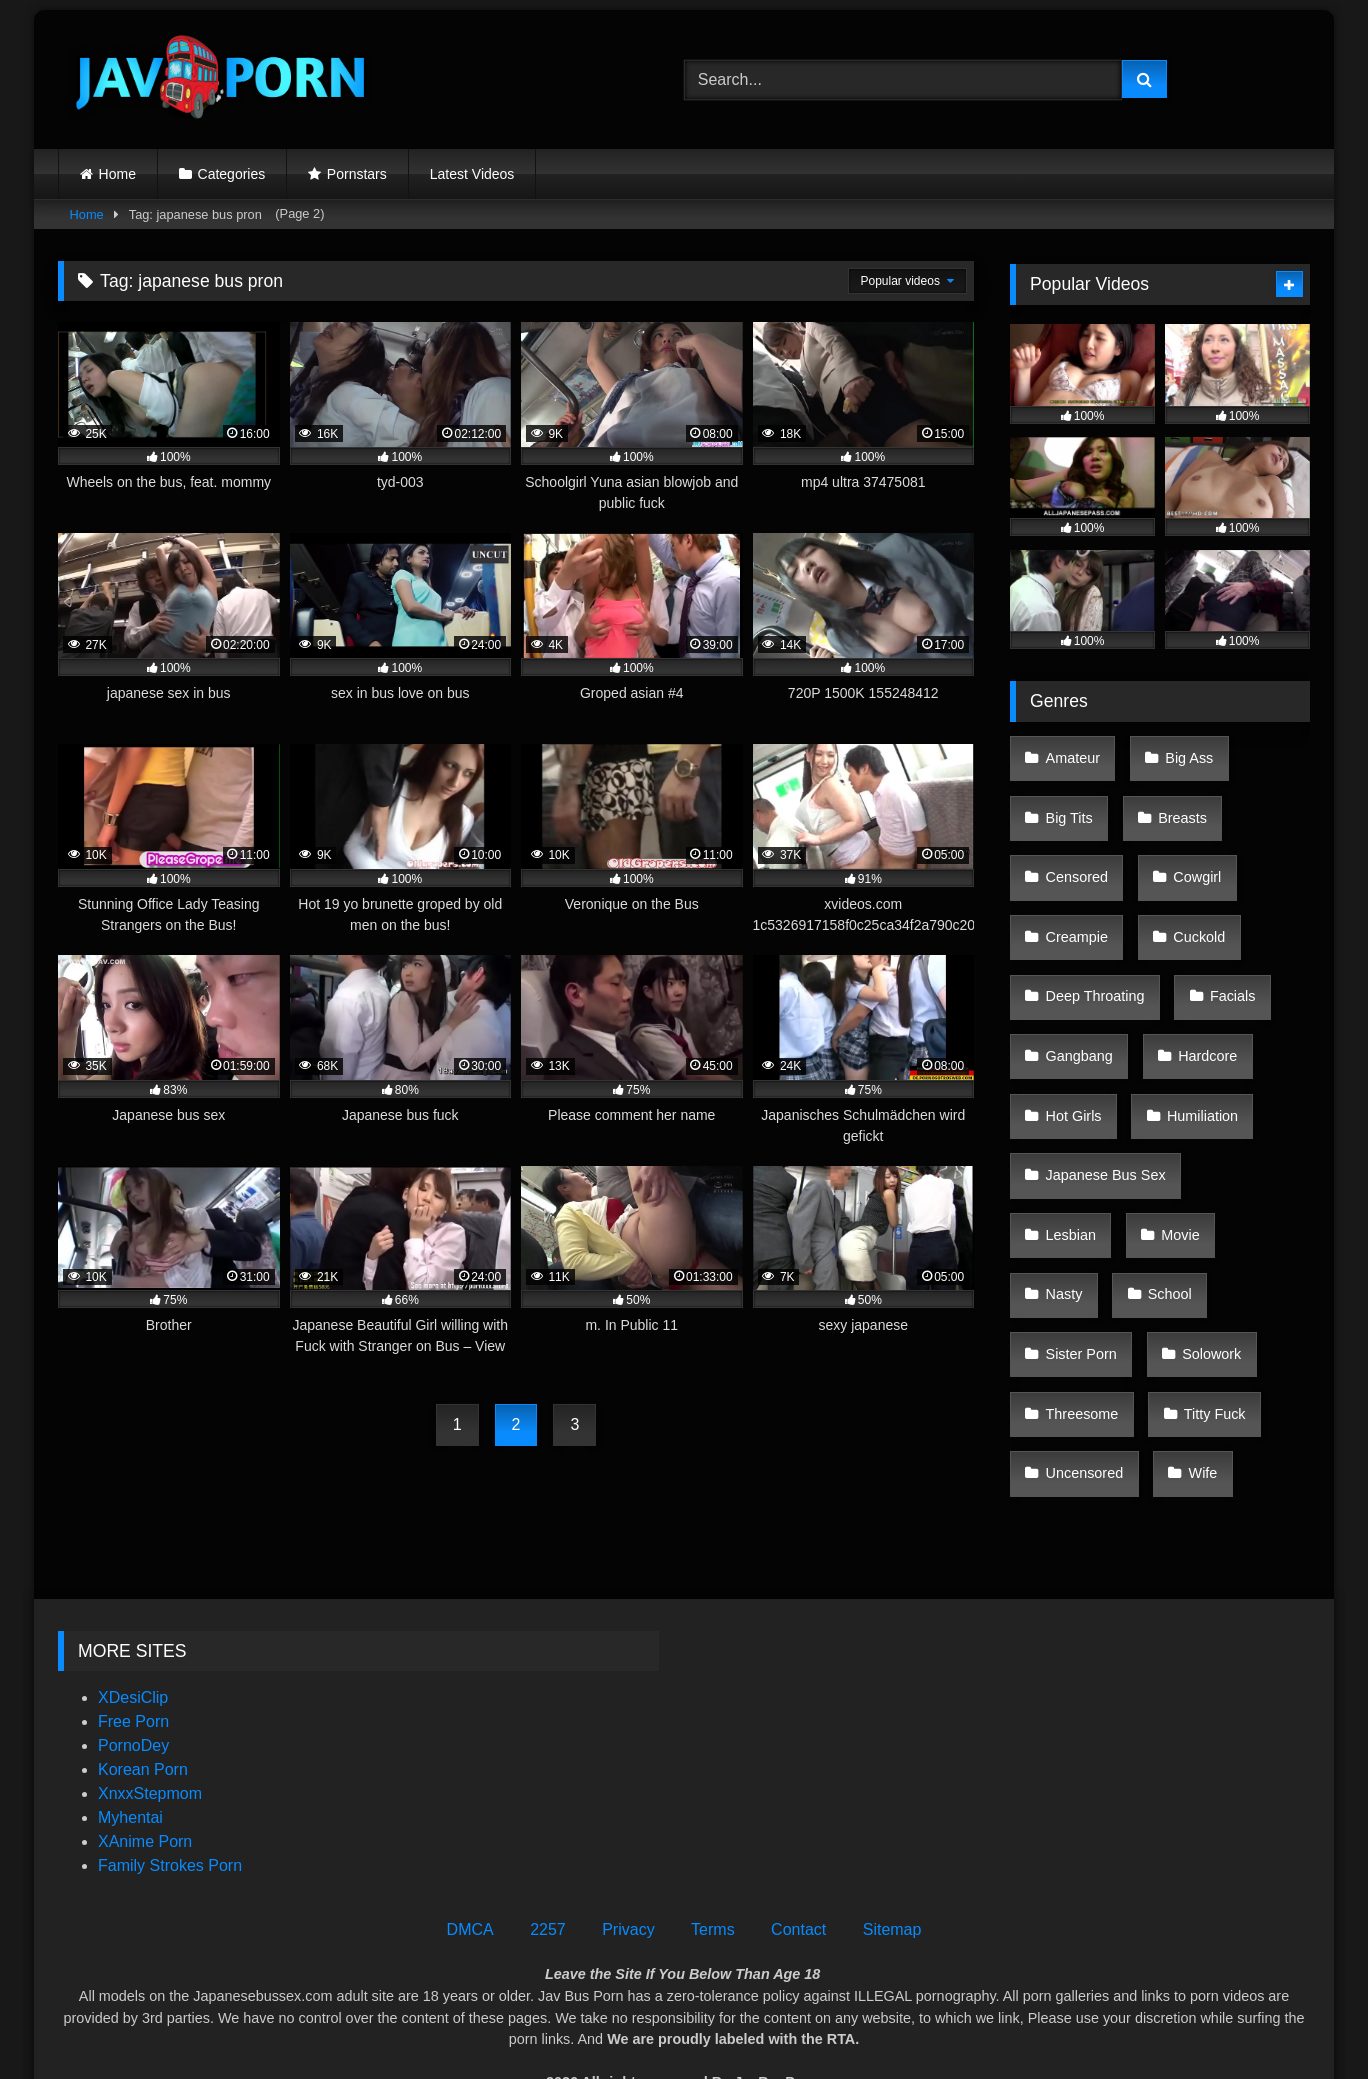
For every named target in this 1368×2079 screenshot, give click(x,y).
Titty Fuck (1202, 1176)
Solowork (1198, 1134)
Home (117, 174)
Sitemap (892, 1872)
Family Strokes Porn (170, 1808)
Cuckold (1186, 880)
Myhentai (130, 1760)
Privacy (628, 1872)
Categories (232, 174)
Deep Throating (1092, 922)
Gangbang (1076, 965)
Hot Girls (1071, 1007)
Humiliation (1189, 1007)
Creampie (1074, 880)
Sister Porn (1078, 1134)
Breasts (1169, 795)
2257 (548, 1872)
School (1250, 1091)
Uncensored (1082, 1218)
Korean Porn (143, 1712)
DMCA (470, 1872)
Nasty (1154, 1091)
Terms (713, 1872)
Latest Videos (472, 174)
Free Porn (133, 1664)
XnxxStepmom (150, 1736)
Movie (1062, 1091)
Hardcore (1194, 965)
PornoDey (133, 1688)
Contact (798, 1872)
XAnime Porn (145, 1784)
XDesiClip (133, 1640)
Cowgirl (1184, 838)
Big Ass (1176, 753)
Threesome (1079, 1176)
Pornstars (357, 174)
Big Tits (1066, 795)
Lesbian (1243, 1049)
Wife (1190, 1218)
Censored (1074, 838)
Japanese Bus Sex (1103, 1049)
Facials (1220, 922)
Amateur (1070, 753)
